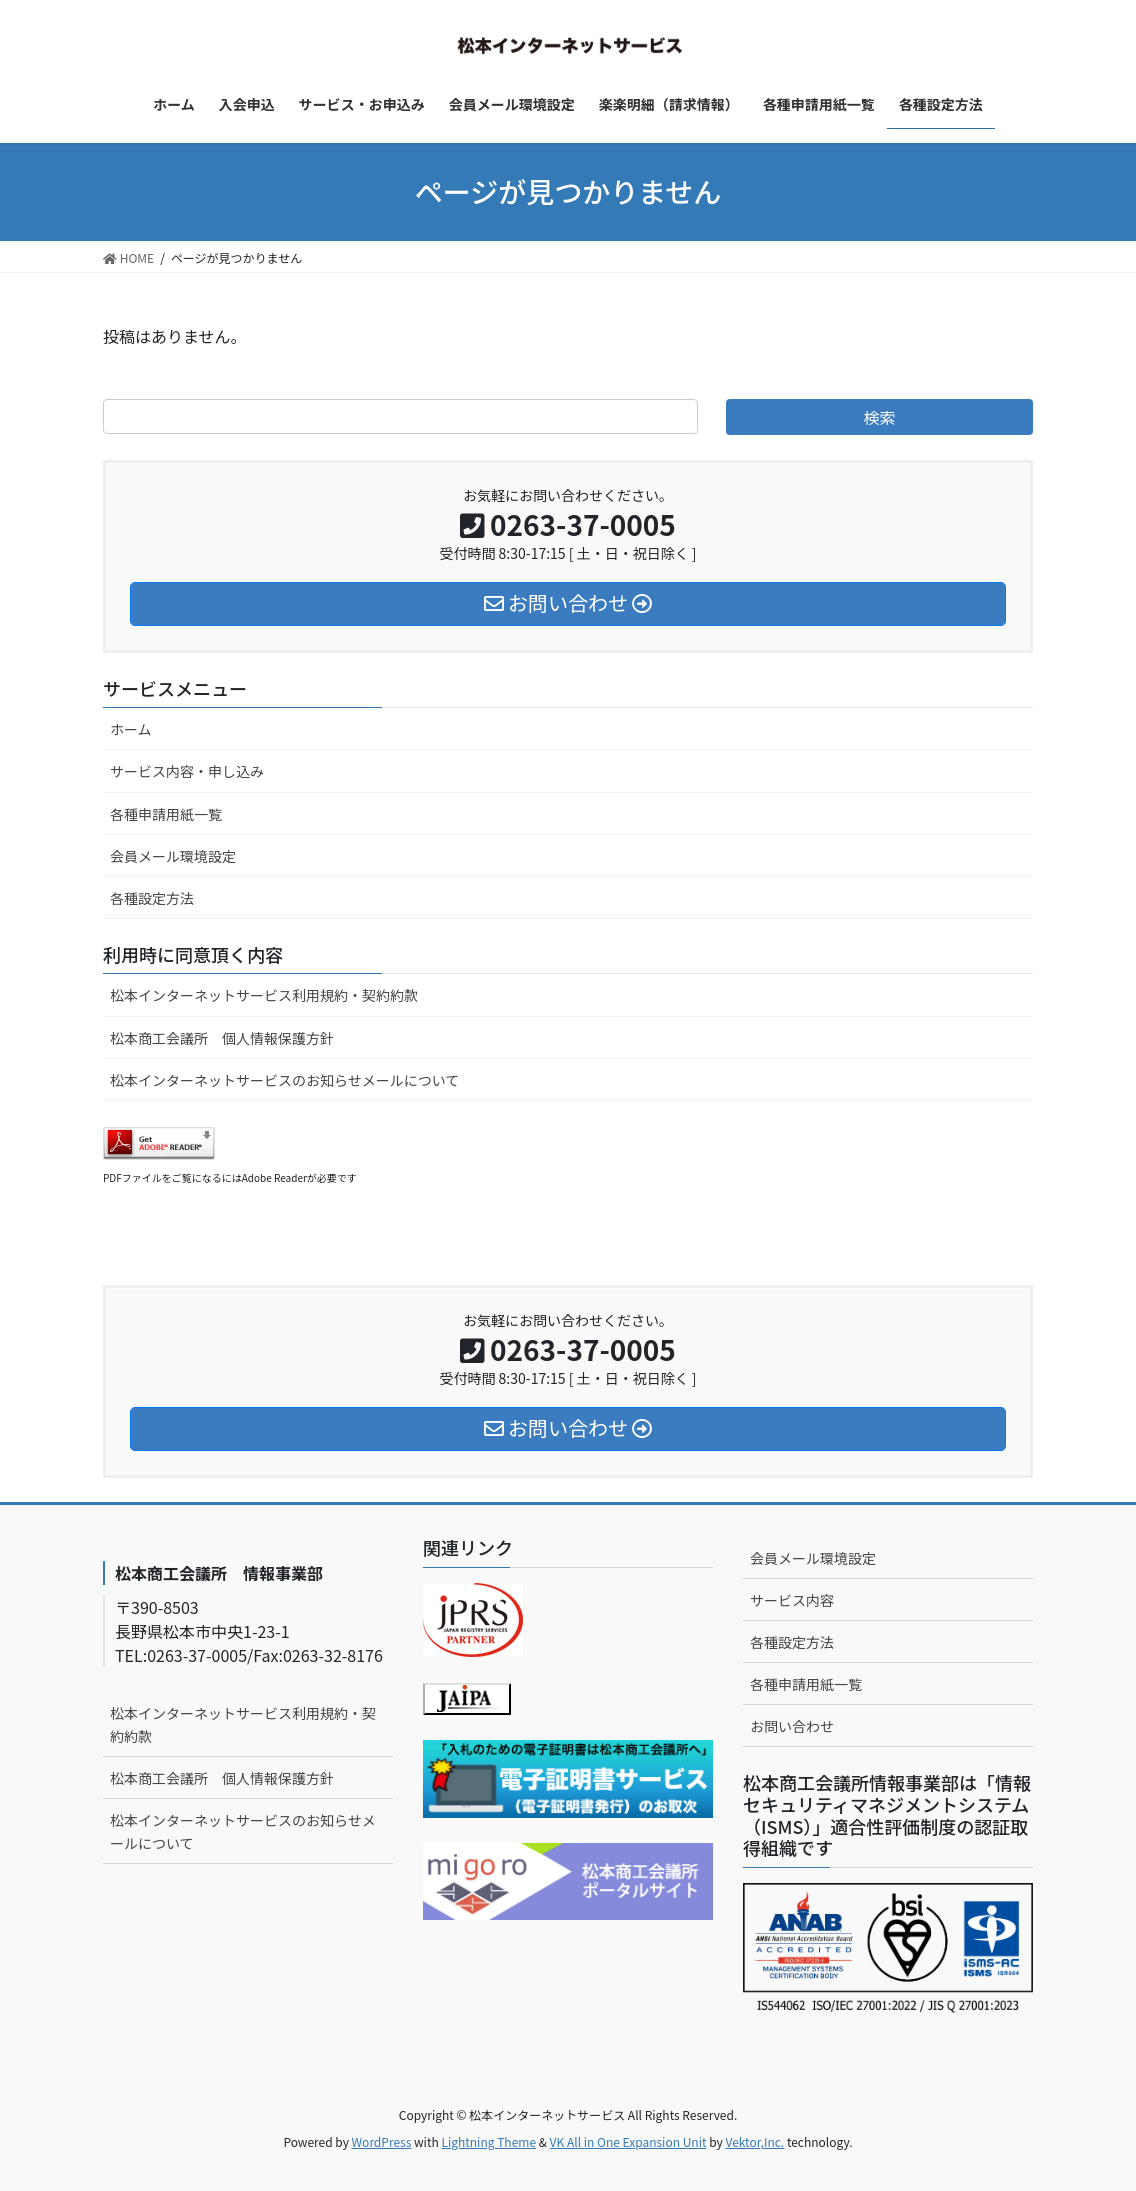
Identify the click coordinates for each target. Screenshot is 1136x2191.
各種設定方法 (152, 898)
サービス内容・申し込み (187, 771)
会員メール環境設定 (173, 856)
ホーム (131, 729)
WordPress (382, 2141)
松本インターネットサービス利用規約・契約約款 (264, 995)
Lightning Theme (488, 2141)
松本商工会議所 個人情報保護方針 (222, 1038)
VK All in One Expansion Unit (628, 2141)
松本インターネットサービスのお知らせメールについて (284, 1080)
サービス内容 (792, 1600)
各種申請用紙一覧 (166, 814)
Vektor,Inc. (754, 2141)
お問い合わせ (792, 1726)
